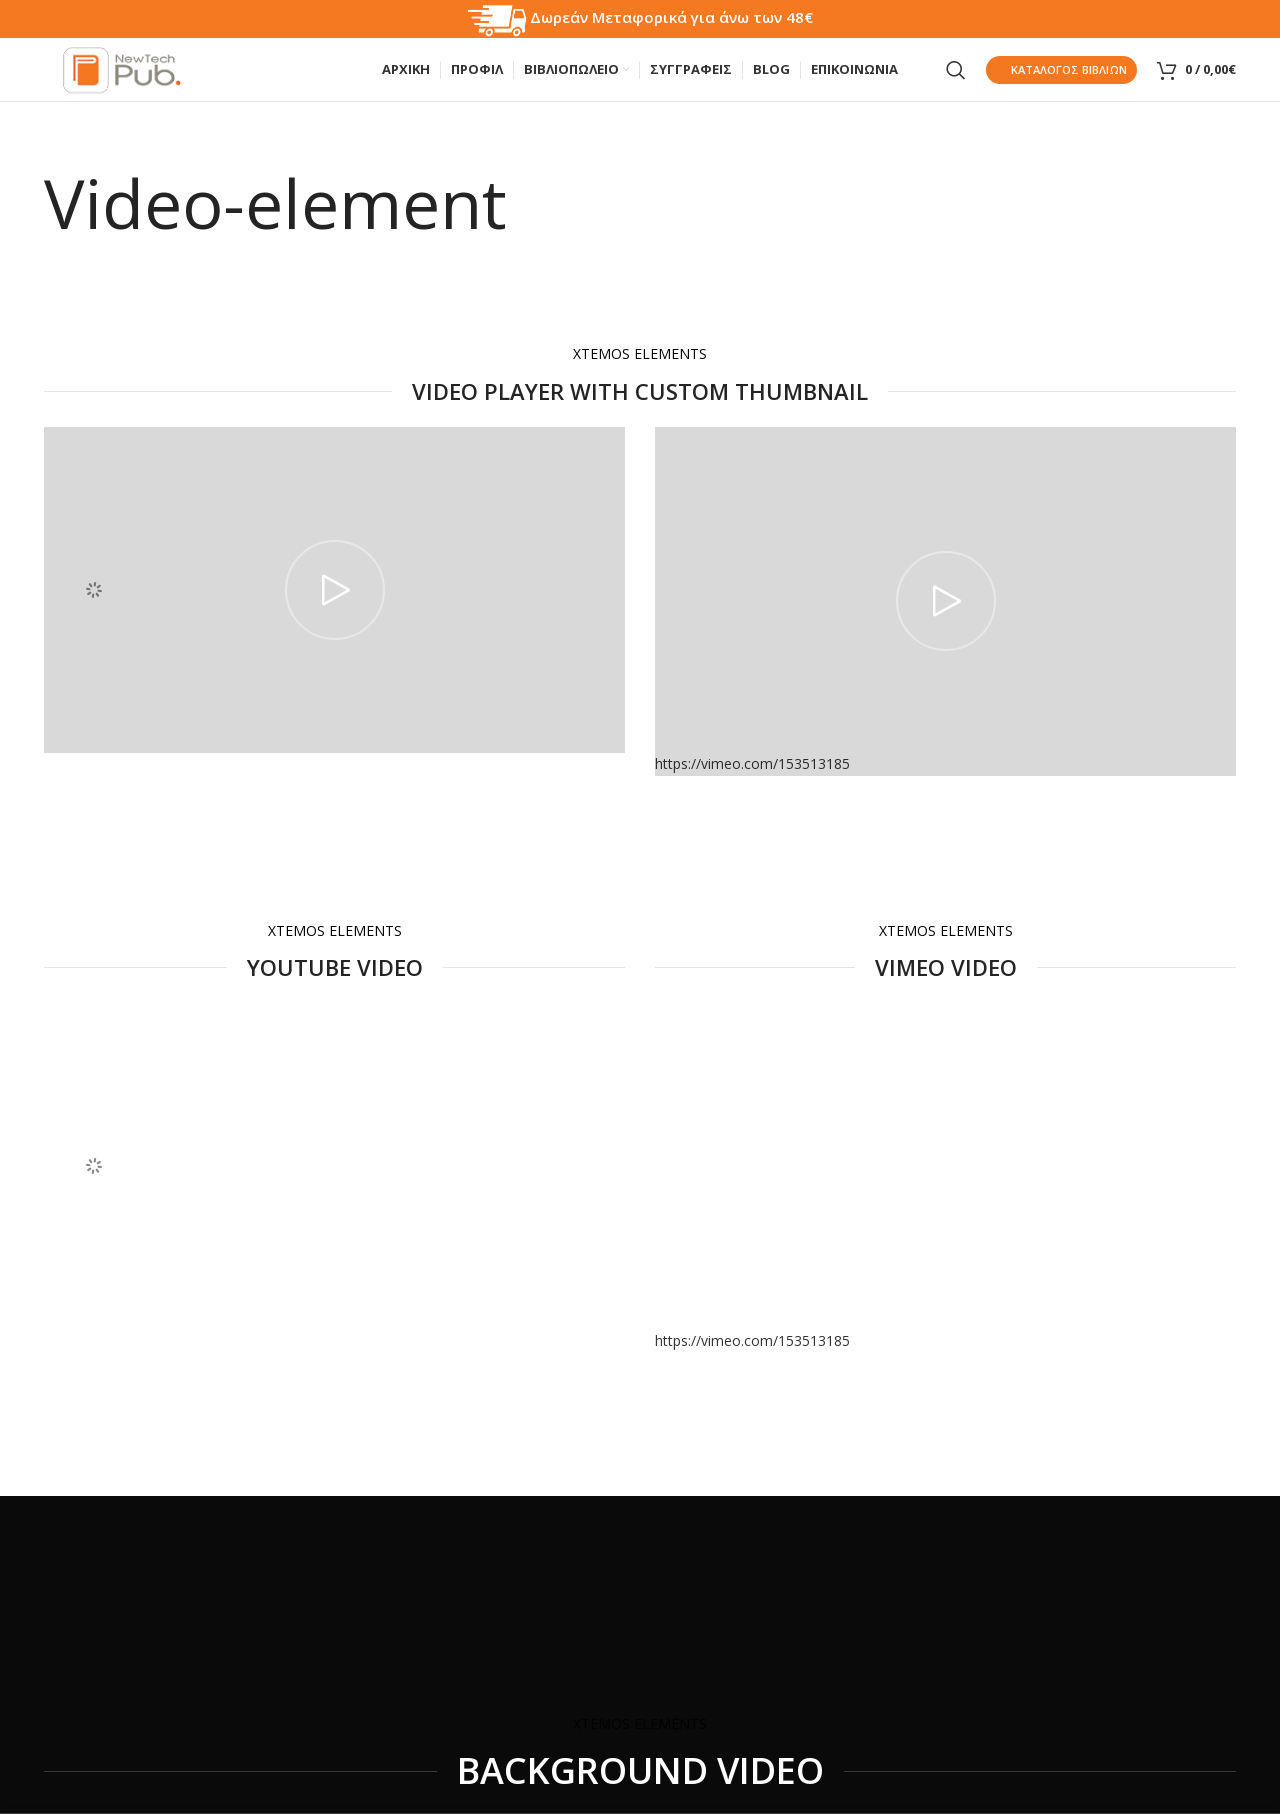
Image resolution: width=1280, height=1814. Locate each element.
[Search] (956, 80)
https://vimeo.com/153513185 (752, 1359)
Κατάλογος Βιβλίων (1061, 79)
